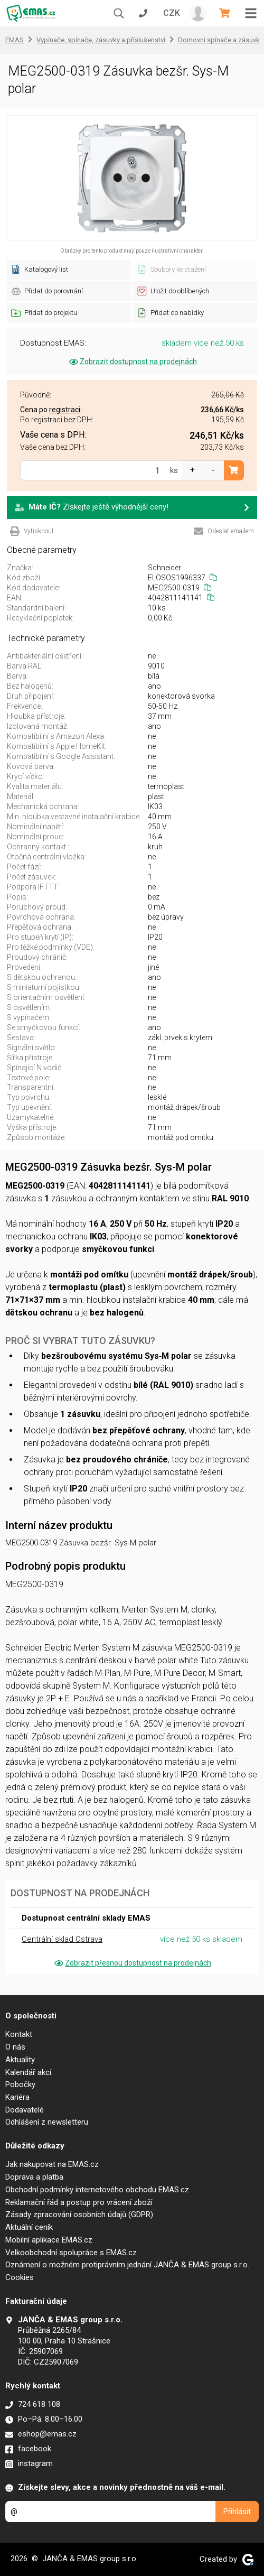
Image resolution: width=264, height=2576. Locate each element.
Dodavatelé (24, 2110)
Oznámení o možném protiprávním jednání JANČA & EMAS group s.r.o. (127, 2264)
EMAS (14, 40)
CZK (171, 13)
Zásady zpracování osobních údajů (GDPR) (79, 2214)
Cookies (19, 2277)
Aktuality (20, 2059)
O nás (15, 2047)
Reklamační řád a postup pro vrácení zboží (78, 2202)
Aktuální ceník (29, 2227)
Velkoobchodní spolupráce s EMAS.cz (71, 2252)
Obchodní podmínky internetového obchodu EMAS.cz (97, 2189)
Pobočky (20, 2084)
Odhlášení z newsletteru (46, 2122)
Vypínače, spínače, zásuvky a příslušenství (100, 40)
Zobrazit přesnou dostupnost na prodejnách (132, 1963)
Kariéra (17, 2097)
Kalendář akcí (28, 2072)
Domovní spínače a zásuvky (220, 40)
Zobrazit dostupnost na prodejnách (132, 361)
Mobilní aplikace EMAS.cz (48, 2240)
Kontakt (18, 2034)
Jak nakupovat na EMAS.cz (52, 2164)
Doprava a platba (34, 2177)
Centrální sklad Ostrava (62, 1939)
